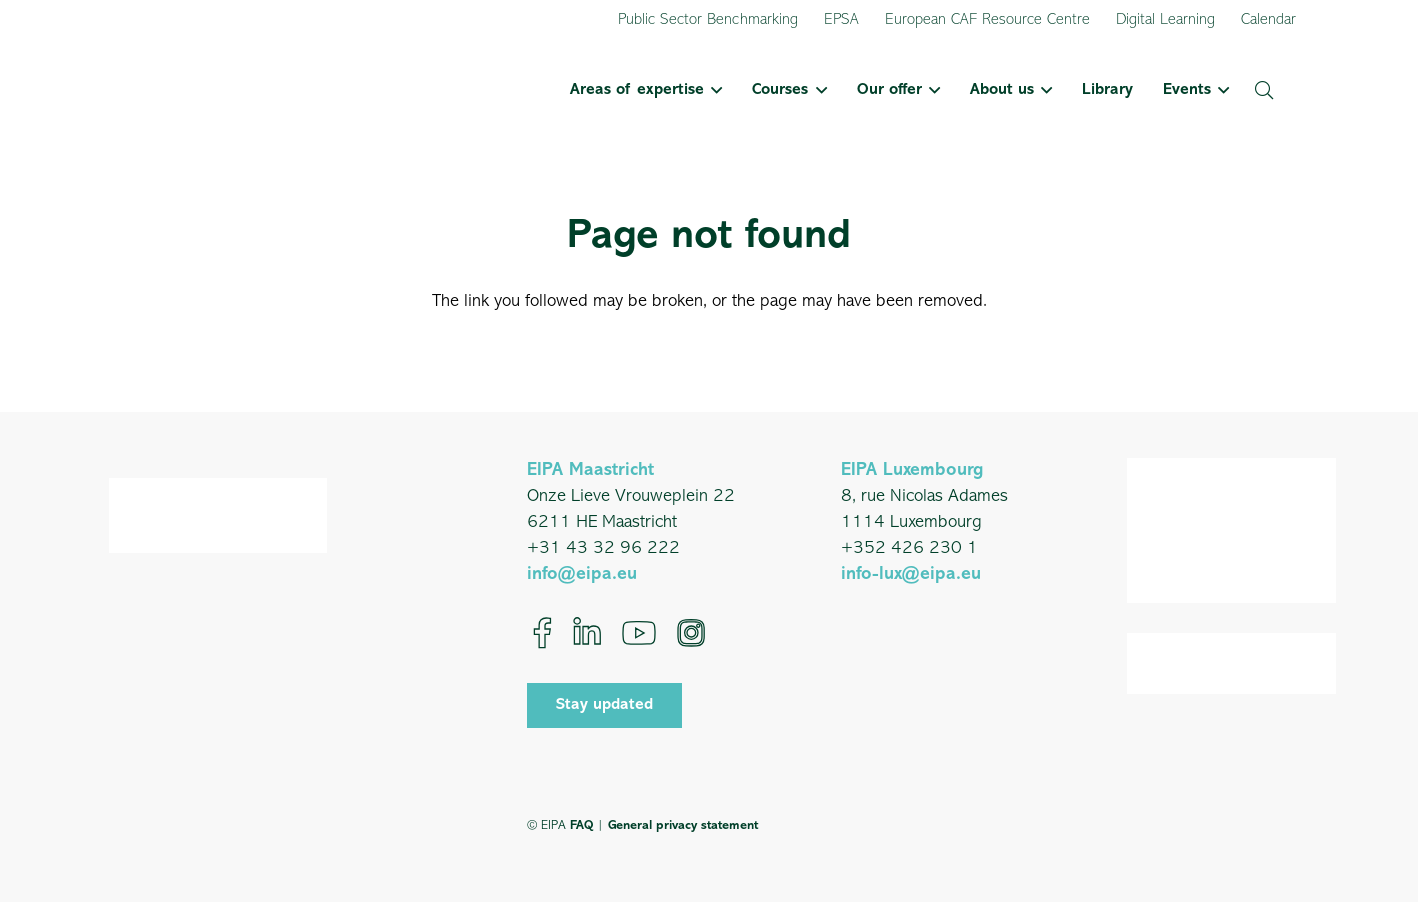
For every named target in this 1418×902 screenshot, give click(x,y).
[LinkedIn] (587, 633)
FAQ (581, 825)
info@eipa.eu (582, 574)
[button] (713, 90)
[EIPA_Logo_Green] (212, 90)
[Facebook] (542, 633)
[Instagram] (691, 633)
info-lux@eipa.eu (911, 574)
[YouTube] (639, 633)
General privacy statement (683, 825)
